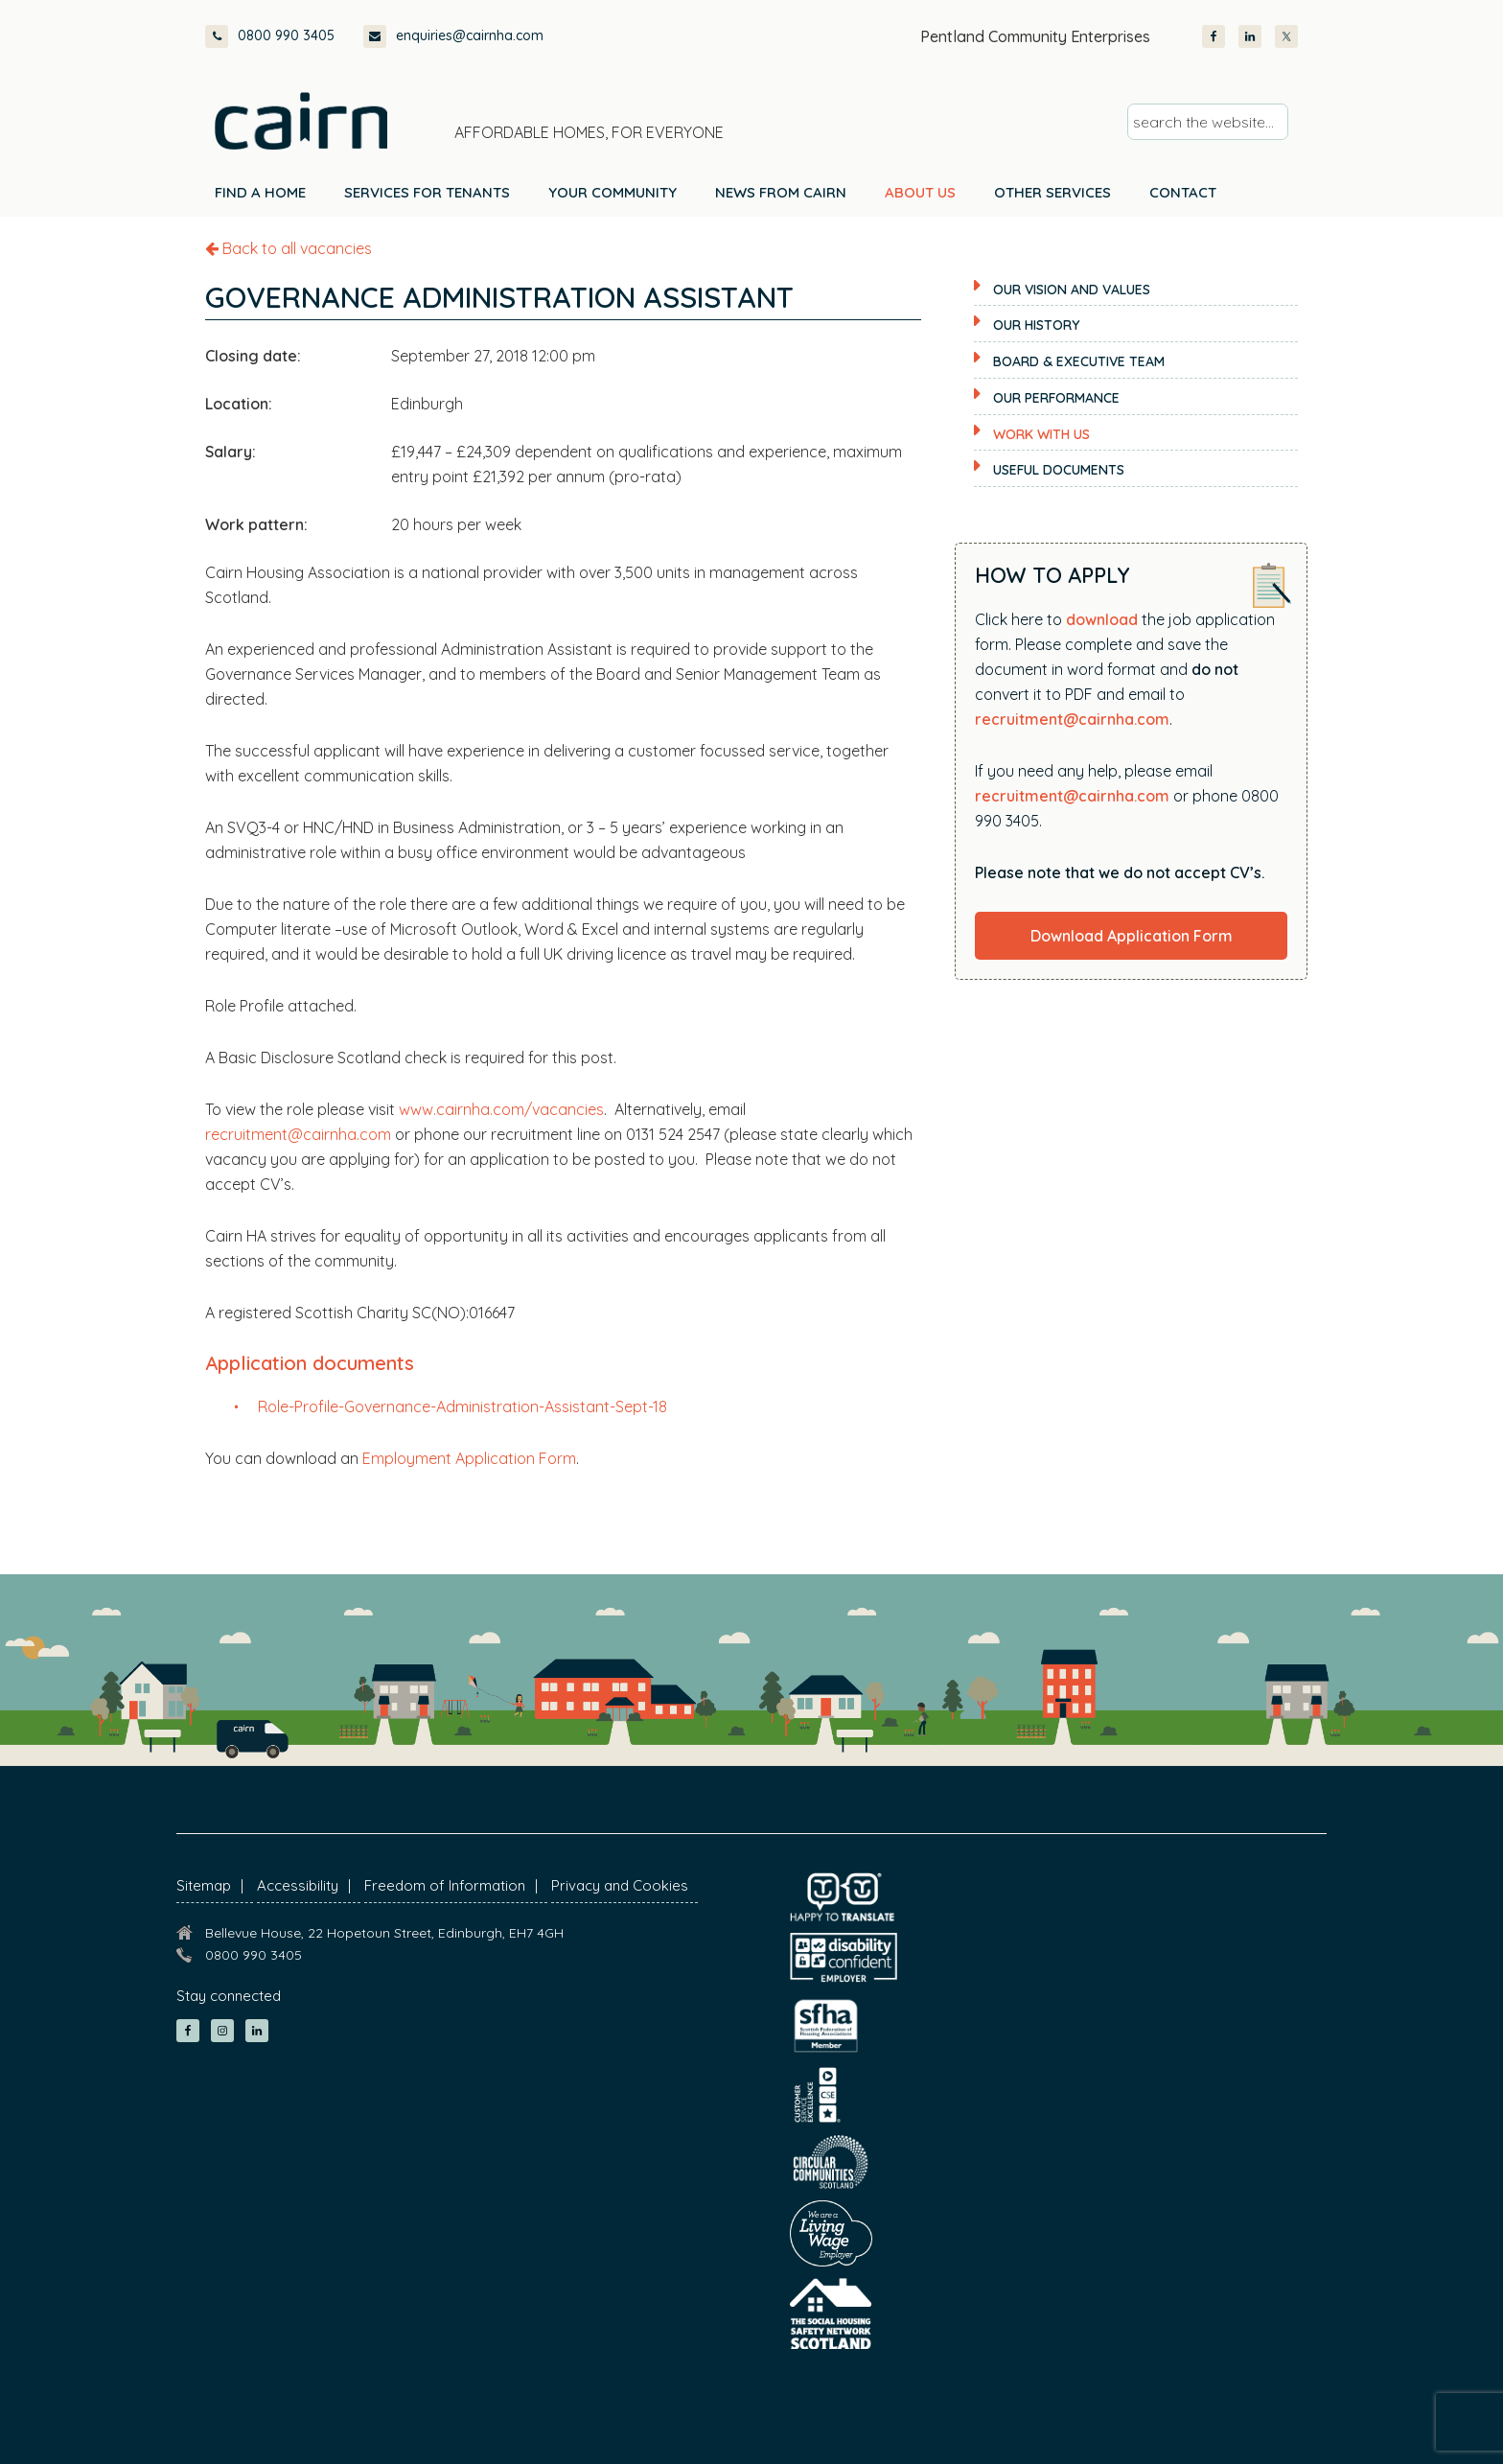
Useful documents (1058, 469)
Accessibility (297, 1885)
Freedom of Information (444, 1885)
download (1102, 619)
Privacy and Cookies (619, 1885)
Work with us (1041, 434)
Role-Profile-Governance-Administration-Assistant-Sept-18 (462, 1406)
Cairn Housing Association (301, 121)
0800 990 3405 (270, 36)
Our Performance (1056, 398)
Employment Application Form (469, 1458)
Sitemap (203, 1885)
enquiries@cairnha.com (453, 36)
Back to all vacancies (288, 248)
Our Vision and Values (1071, 289)
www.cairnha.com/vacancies (501, 1109)
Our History (1036, 325)
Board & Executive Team (1079, 361)
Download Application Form (1131, 935)
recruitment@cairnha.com (298, 1134)
